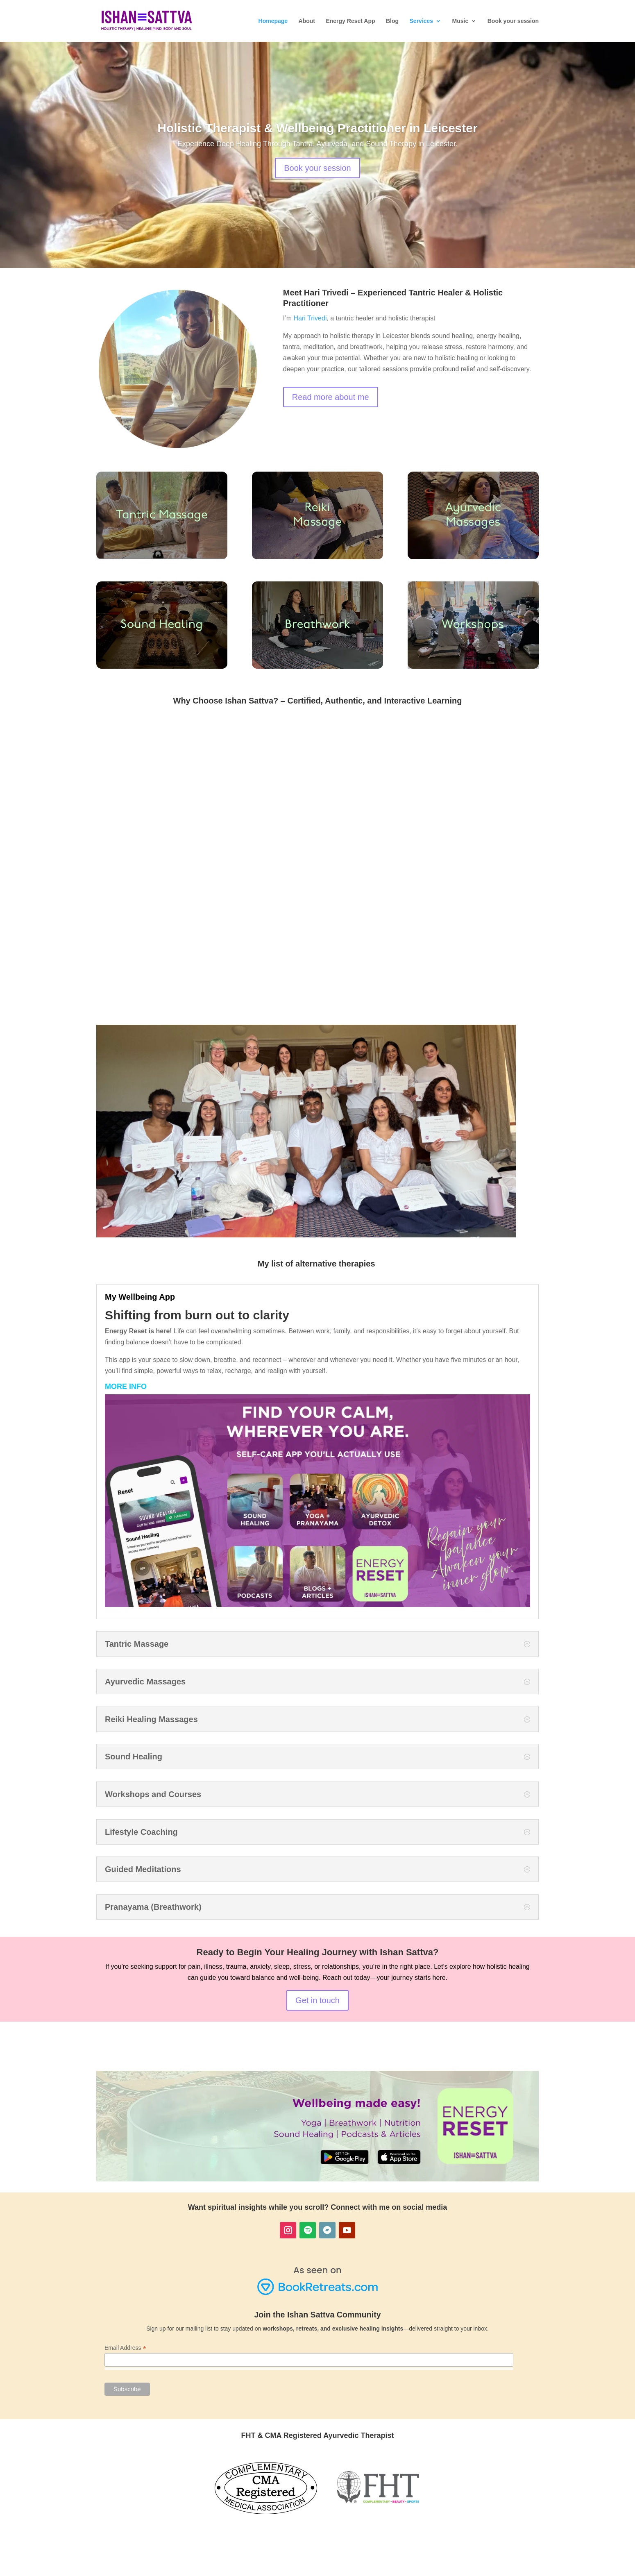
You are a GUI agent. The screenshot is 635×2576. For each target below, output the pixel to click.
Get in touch (317, 2000)
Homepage (273, 21)
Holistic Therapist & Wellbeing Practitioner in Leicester (317, 128)
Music (460, 21)
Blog (392, 21)
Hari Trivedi (310, 318)
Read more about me (330, 397)
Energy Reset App (350, 21)
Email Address (125, 2348)
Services (421, 21)
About (307, 21)
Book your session (513, 21)
